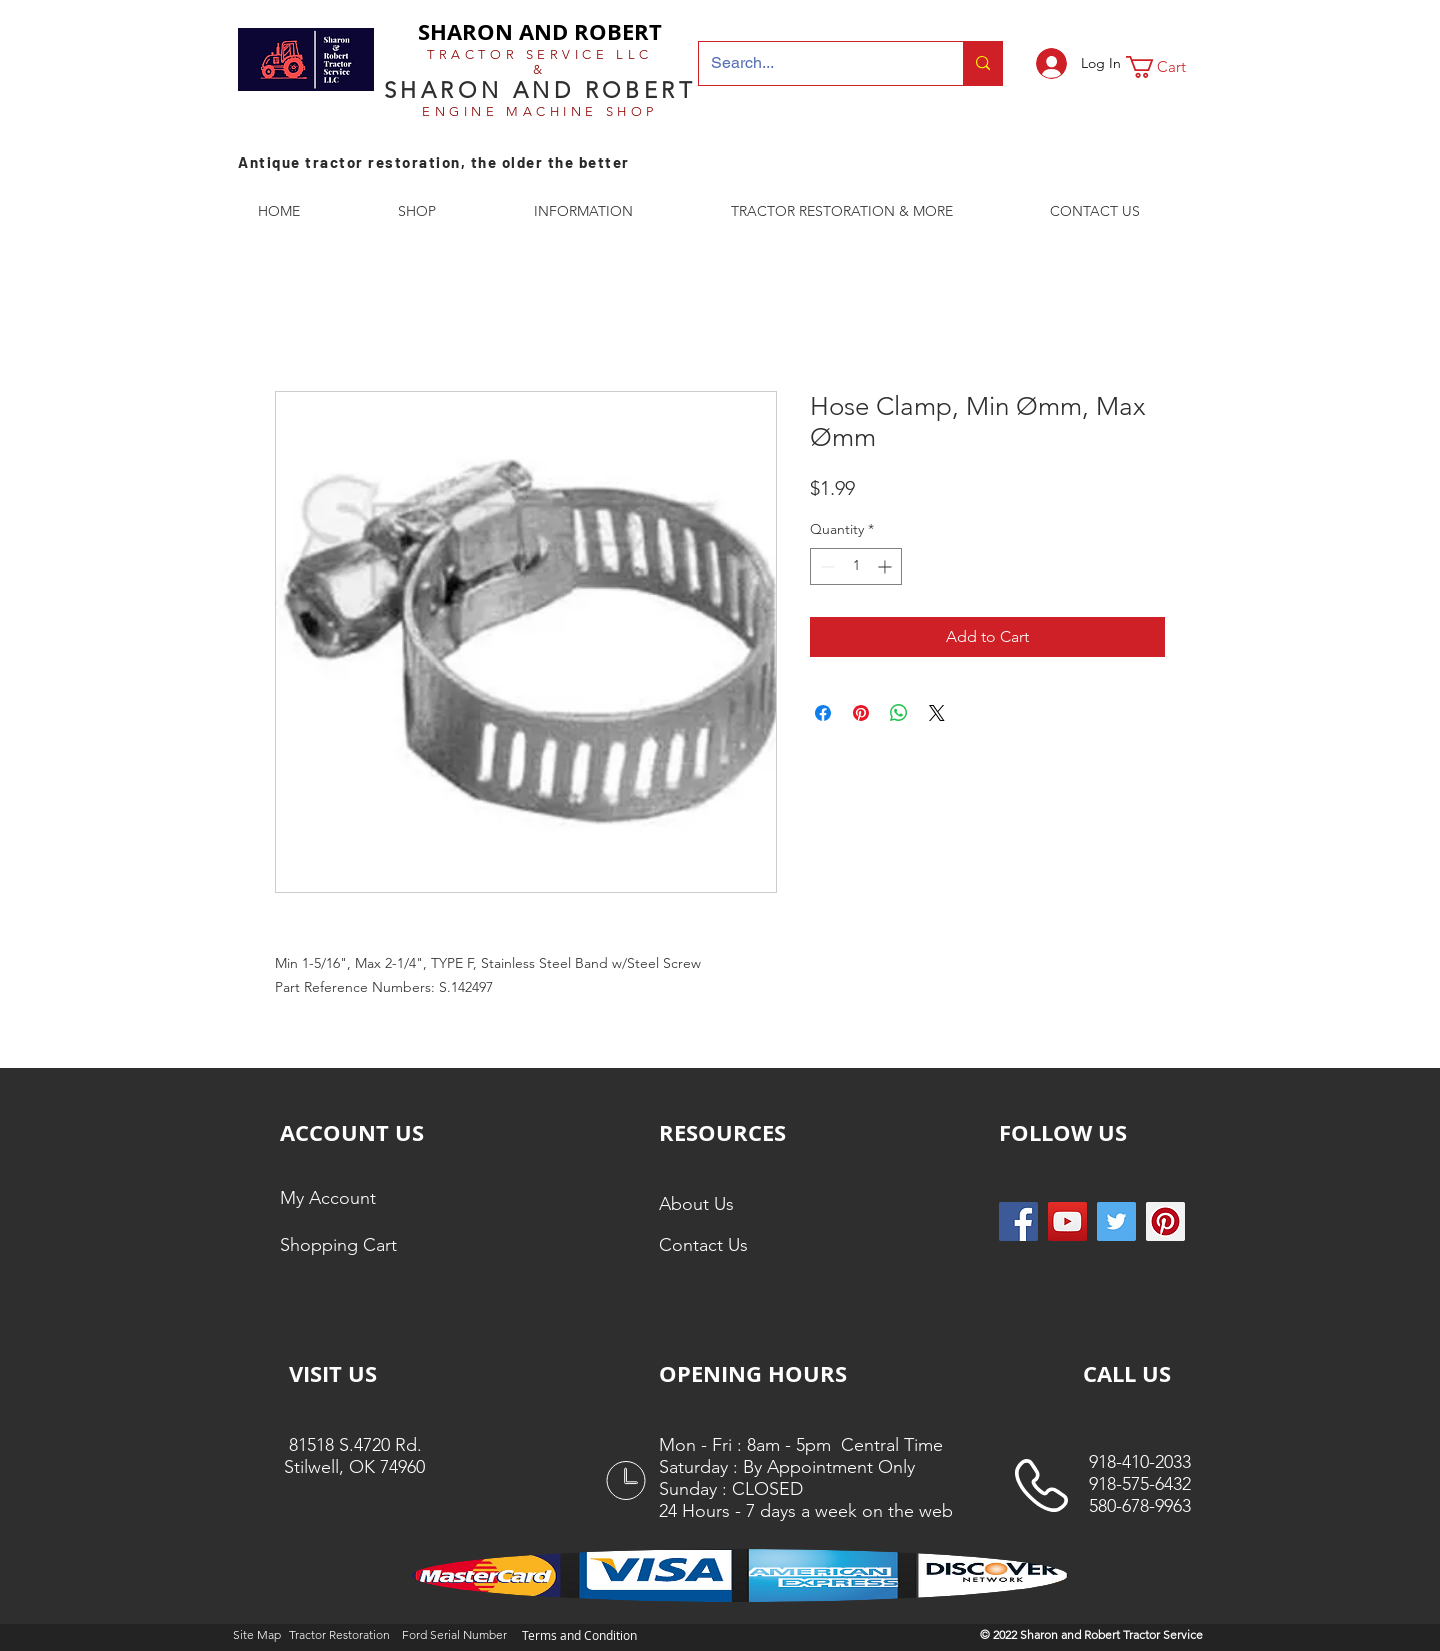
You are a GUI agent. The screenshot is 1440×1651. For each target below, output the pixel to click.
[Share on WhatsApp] (899, 713)
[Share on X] (937, 713)
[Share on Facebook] (823, 713)
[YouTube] (1067, 1221)
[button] (1169, 67)
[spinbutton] (856, 566)
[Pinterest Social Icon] (1165, 1221)
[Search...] (816, 63)
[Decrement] (825, 566)
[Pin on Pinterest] (861, 713)
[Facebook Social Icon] (1018, 1221)
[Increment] (886, 566)
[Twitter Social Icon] (1116, 1221)
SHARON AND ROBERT (540, 31)
